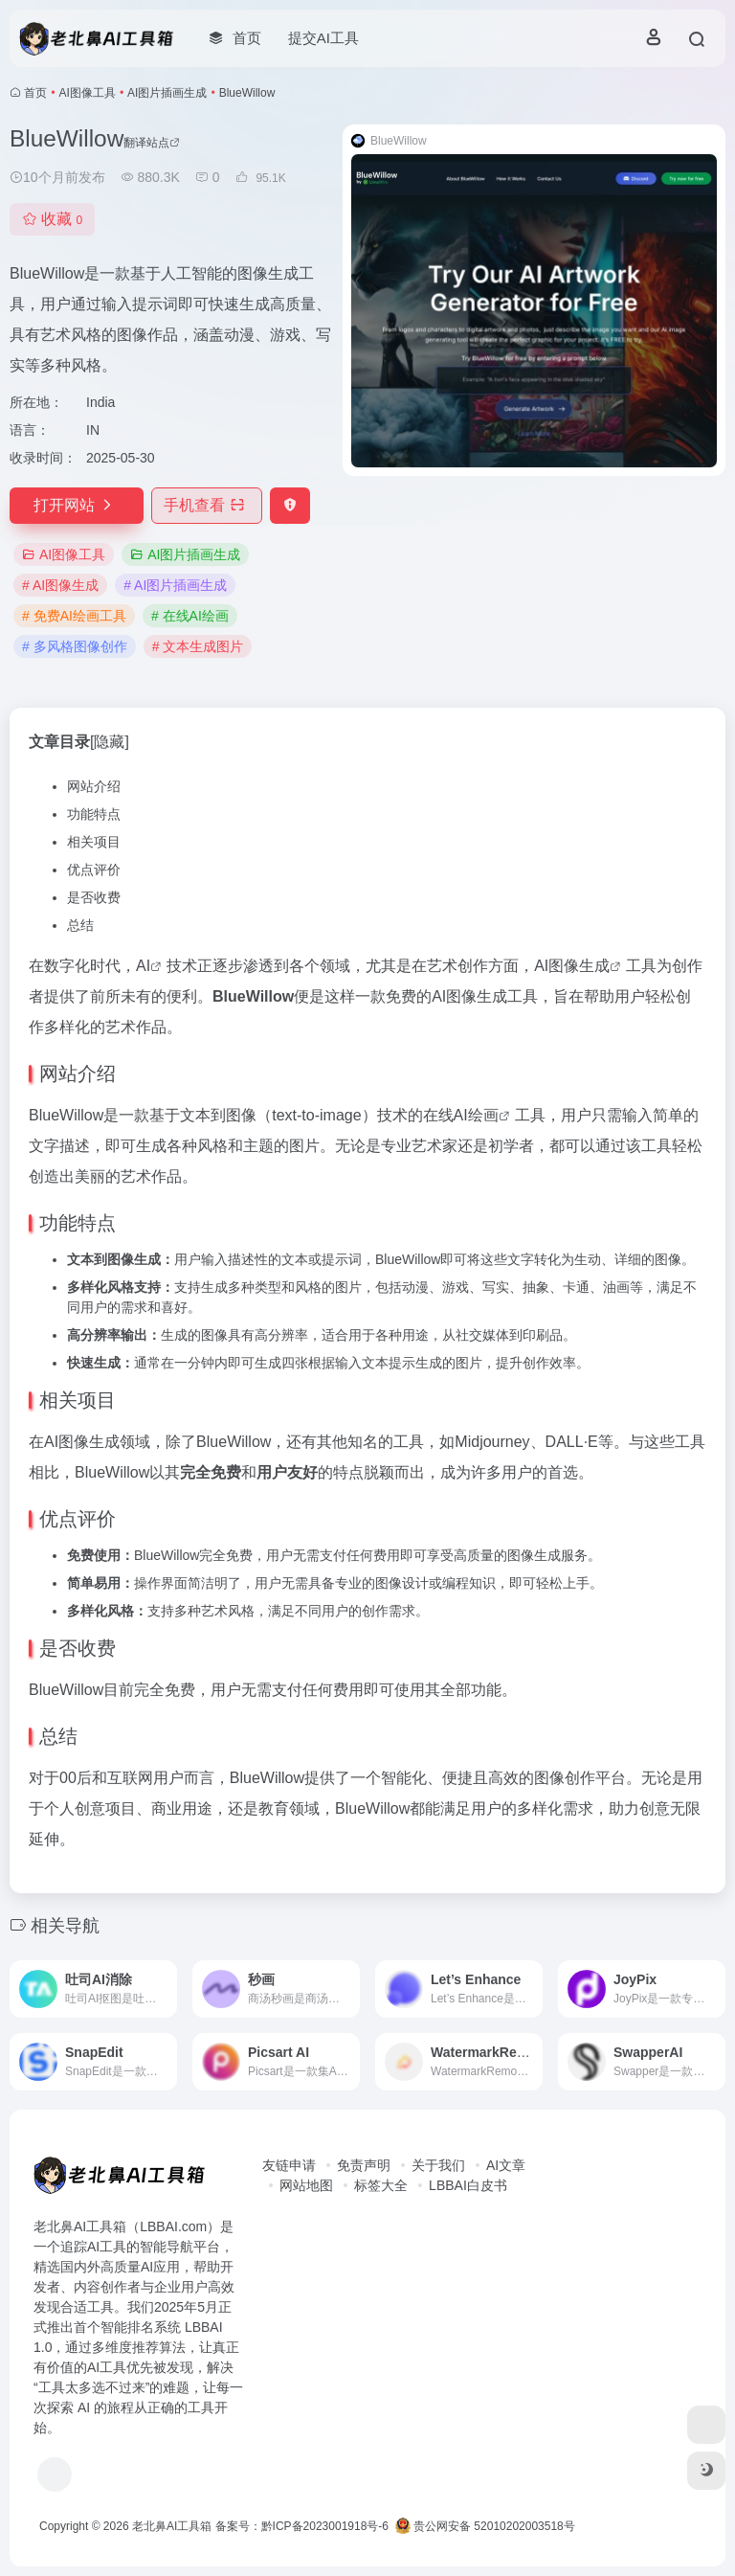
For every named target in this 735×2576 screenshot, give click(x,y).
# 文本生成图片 (198, 646)
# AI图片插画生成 (175, 585)
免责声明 (363, 2165)
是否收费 (94, 897)
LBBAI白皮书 (468, 2185)
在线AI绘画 (461, 1115)
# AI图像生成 (60, 585)
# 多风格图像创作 (74, 646)
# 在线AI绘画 (190, 615)
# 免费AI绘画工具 (74, 615)
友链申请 (289, 2165)
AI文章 (505, 2165)
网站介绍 (94, 786)
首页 (35, 93)
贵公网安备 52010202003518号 (485, 2526)
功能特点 (94, 814)
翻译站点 (151, 142)
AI (143, 966)
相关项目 (94, 841)
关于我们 (438, 2165)
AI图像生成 (572, 966)
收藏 (52, 219)
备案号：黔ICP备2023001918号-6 (302, 2526)
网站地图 (306, 2185)
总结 (80, 925)
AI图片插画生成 (167, 93)
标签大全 (381, 2185)
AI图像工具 (87, 93)
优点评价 (94, 869)
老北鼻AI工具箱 (172, 2526)
